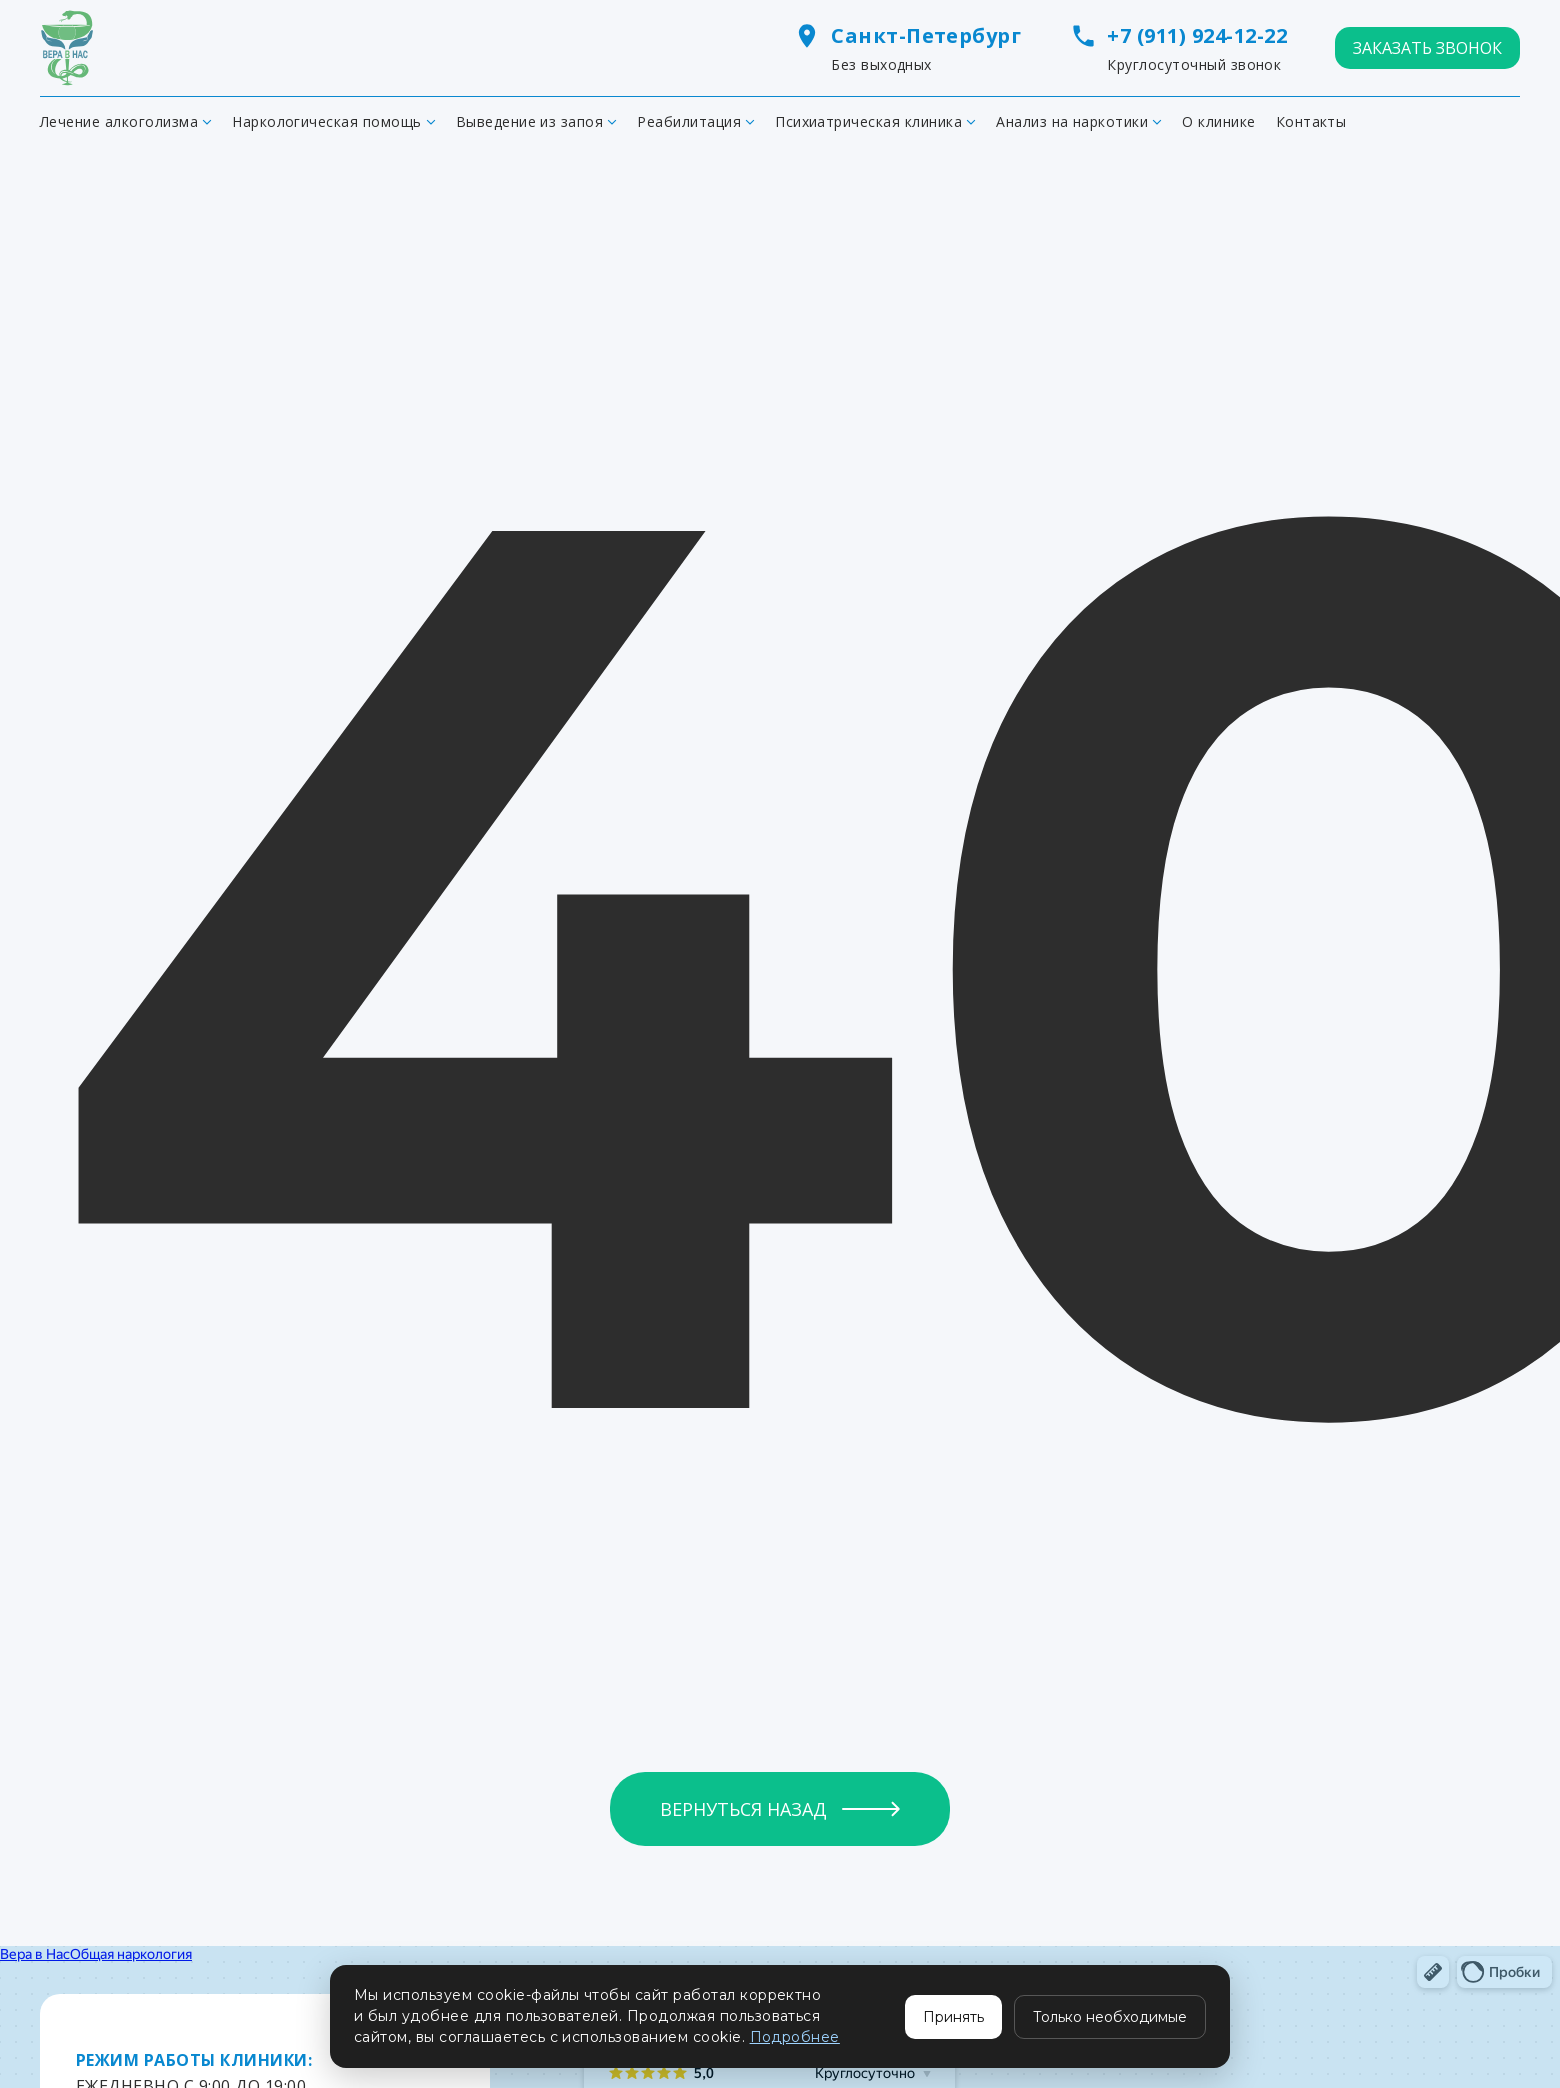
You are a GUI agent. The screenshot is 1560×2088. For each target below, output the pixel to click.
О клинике (1218, 121)
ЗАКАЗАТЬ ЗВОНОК (1427, 48)
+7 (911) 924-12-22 (1197, 35)
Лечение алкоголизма (119, 121)
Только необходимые (1110, 2017)
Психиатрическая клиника (868, 121)
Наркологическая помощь (327, 121)
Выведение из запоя (530, 121)
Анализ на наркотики (1072, 121)
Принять (953, 2017)
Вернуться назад (743, 1809)
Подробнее (795, 2037)
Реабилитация (689, 121)
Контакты (1311, 121)
